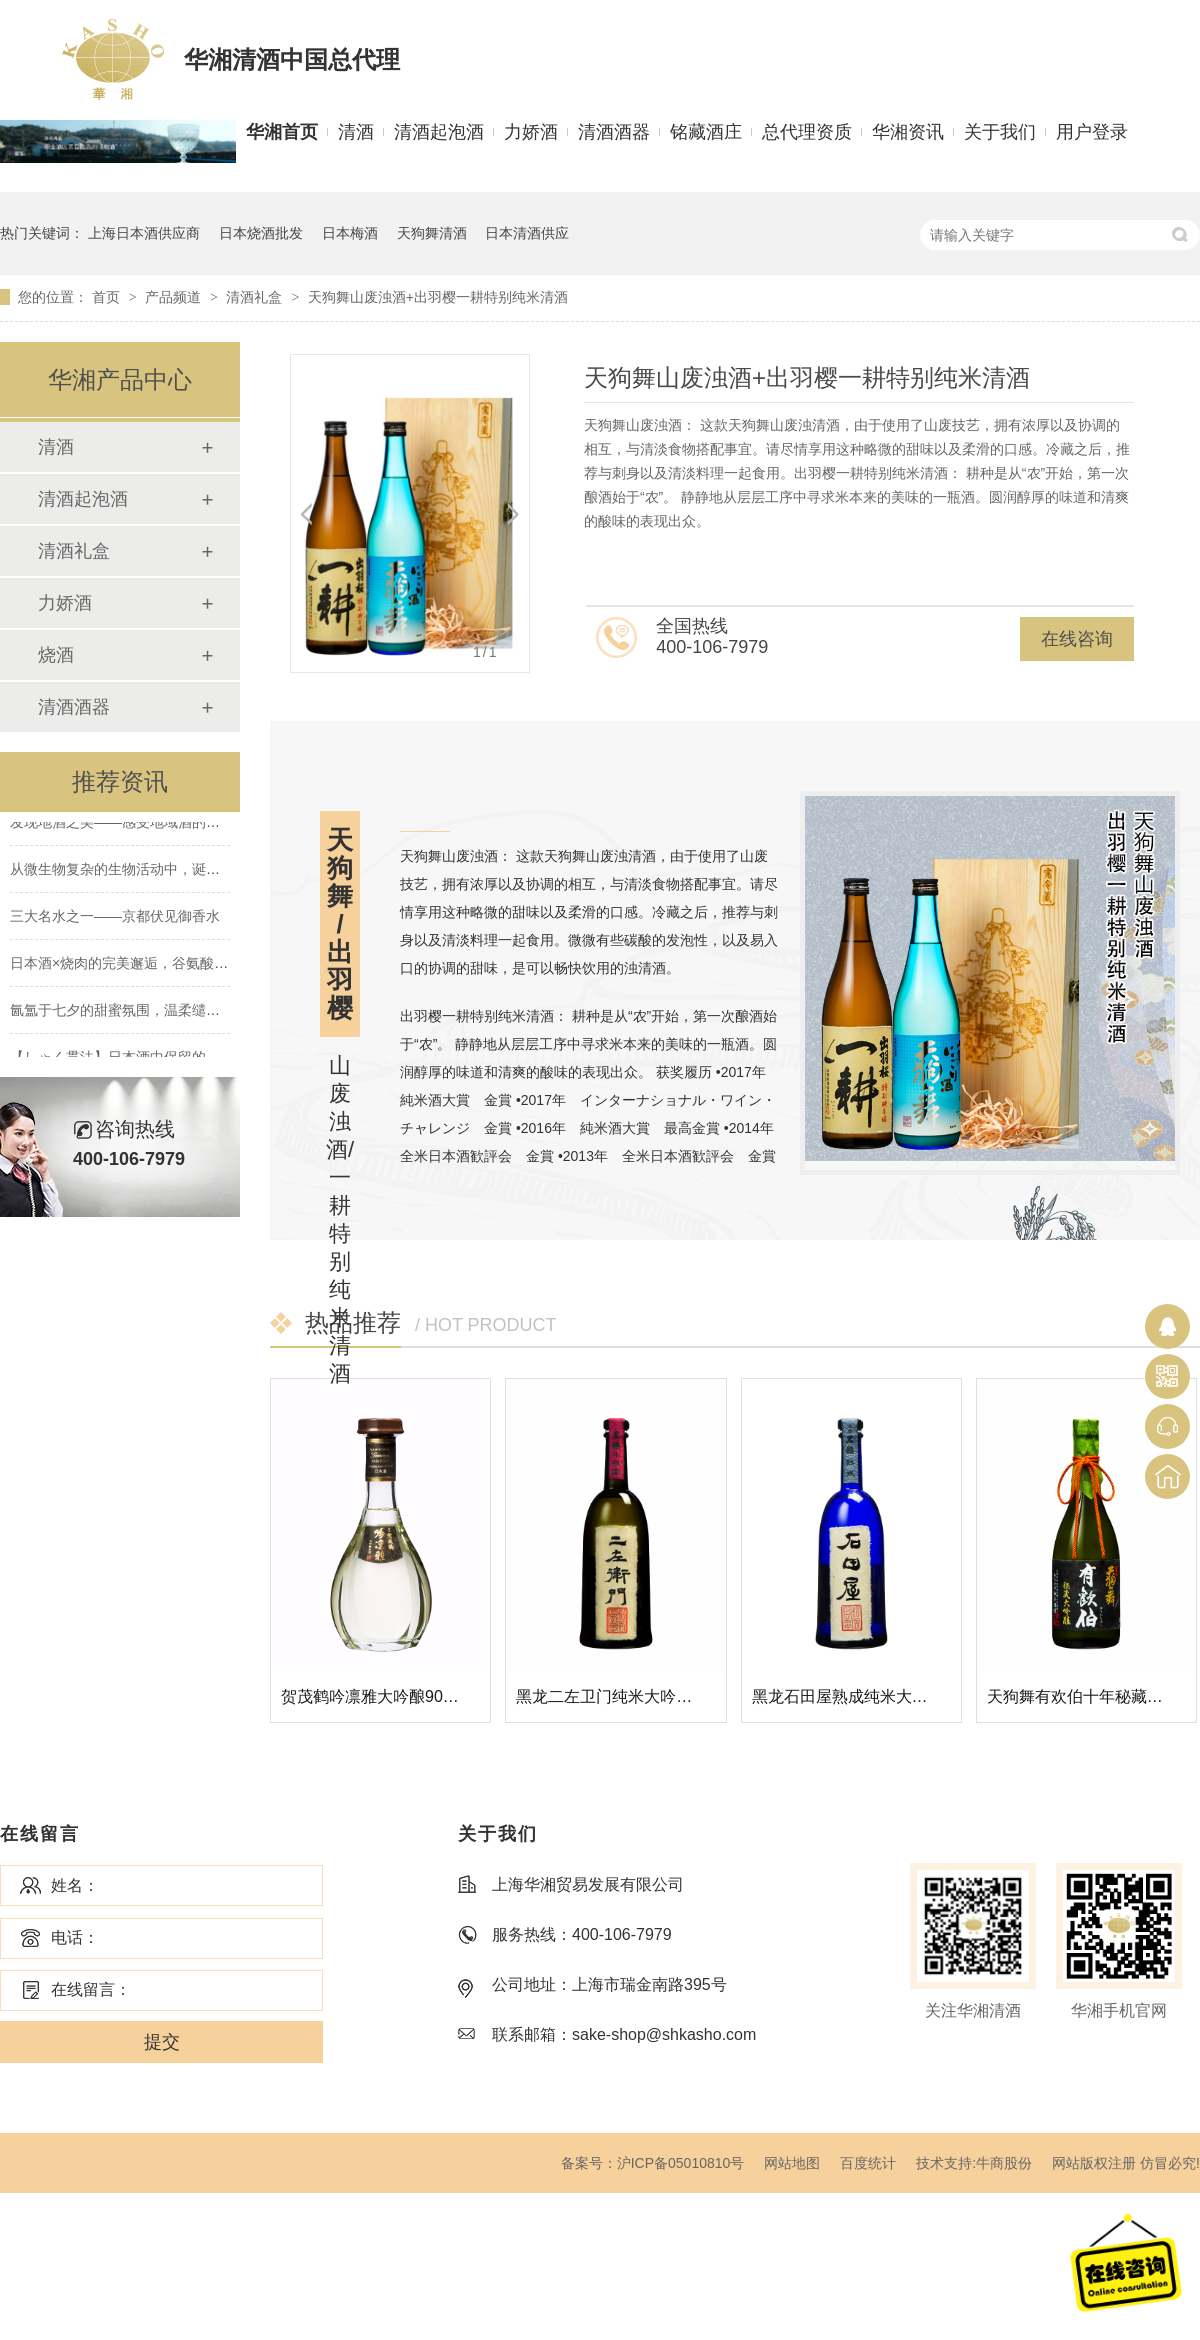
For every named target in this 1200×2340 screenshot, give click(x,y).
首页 (108, 297)
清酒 (356, 132)
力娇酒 (531, 132)
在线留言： (91, 1989)
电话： (75, 1937)
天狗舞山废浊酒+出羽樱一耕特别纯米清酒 (438, 297)
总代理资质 (807, 132)
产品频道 (175, 297)
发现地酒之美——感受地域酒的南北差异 (136, 825)
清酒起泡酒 (439, 132)
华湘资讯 (908, 132)
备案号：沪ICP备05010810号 (653, 2163)
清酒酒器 (614, 132)
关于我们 (1000, 132)
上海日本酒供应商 (144, 233)
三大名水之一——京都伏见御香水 (115, 919)
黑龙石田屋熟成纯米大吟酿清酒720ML (888, 1696)
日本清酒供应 (527, 233)
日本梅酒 (350, 233)
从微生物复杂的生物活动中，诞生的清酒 (136, 872)
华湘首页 (282, 132)
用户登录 (1092, 132)
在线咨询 (1077, 639)
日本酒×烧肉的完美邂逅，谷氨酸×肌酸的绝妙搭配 (165, 966)
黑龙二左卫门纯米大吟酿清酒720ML (644, 1696)
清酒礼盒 (256, 297)
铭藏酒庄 (706, 132)
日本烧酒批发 (261, 233)
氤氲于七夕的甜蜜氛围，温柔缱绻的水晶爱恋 (150, 1013)
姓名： (75, 1885)
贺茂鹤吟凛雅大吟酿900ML (377, 1696)
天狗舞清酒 (432, 233)
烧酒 (56, 655)
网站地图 (792, 2163)
